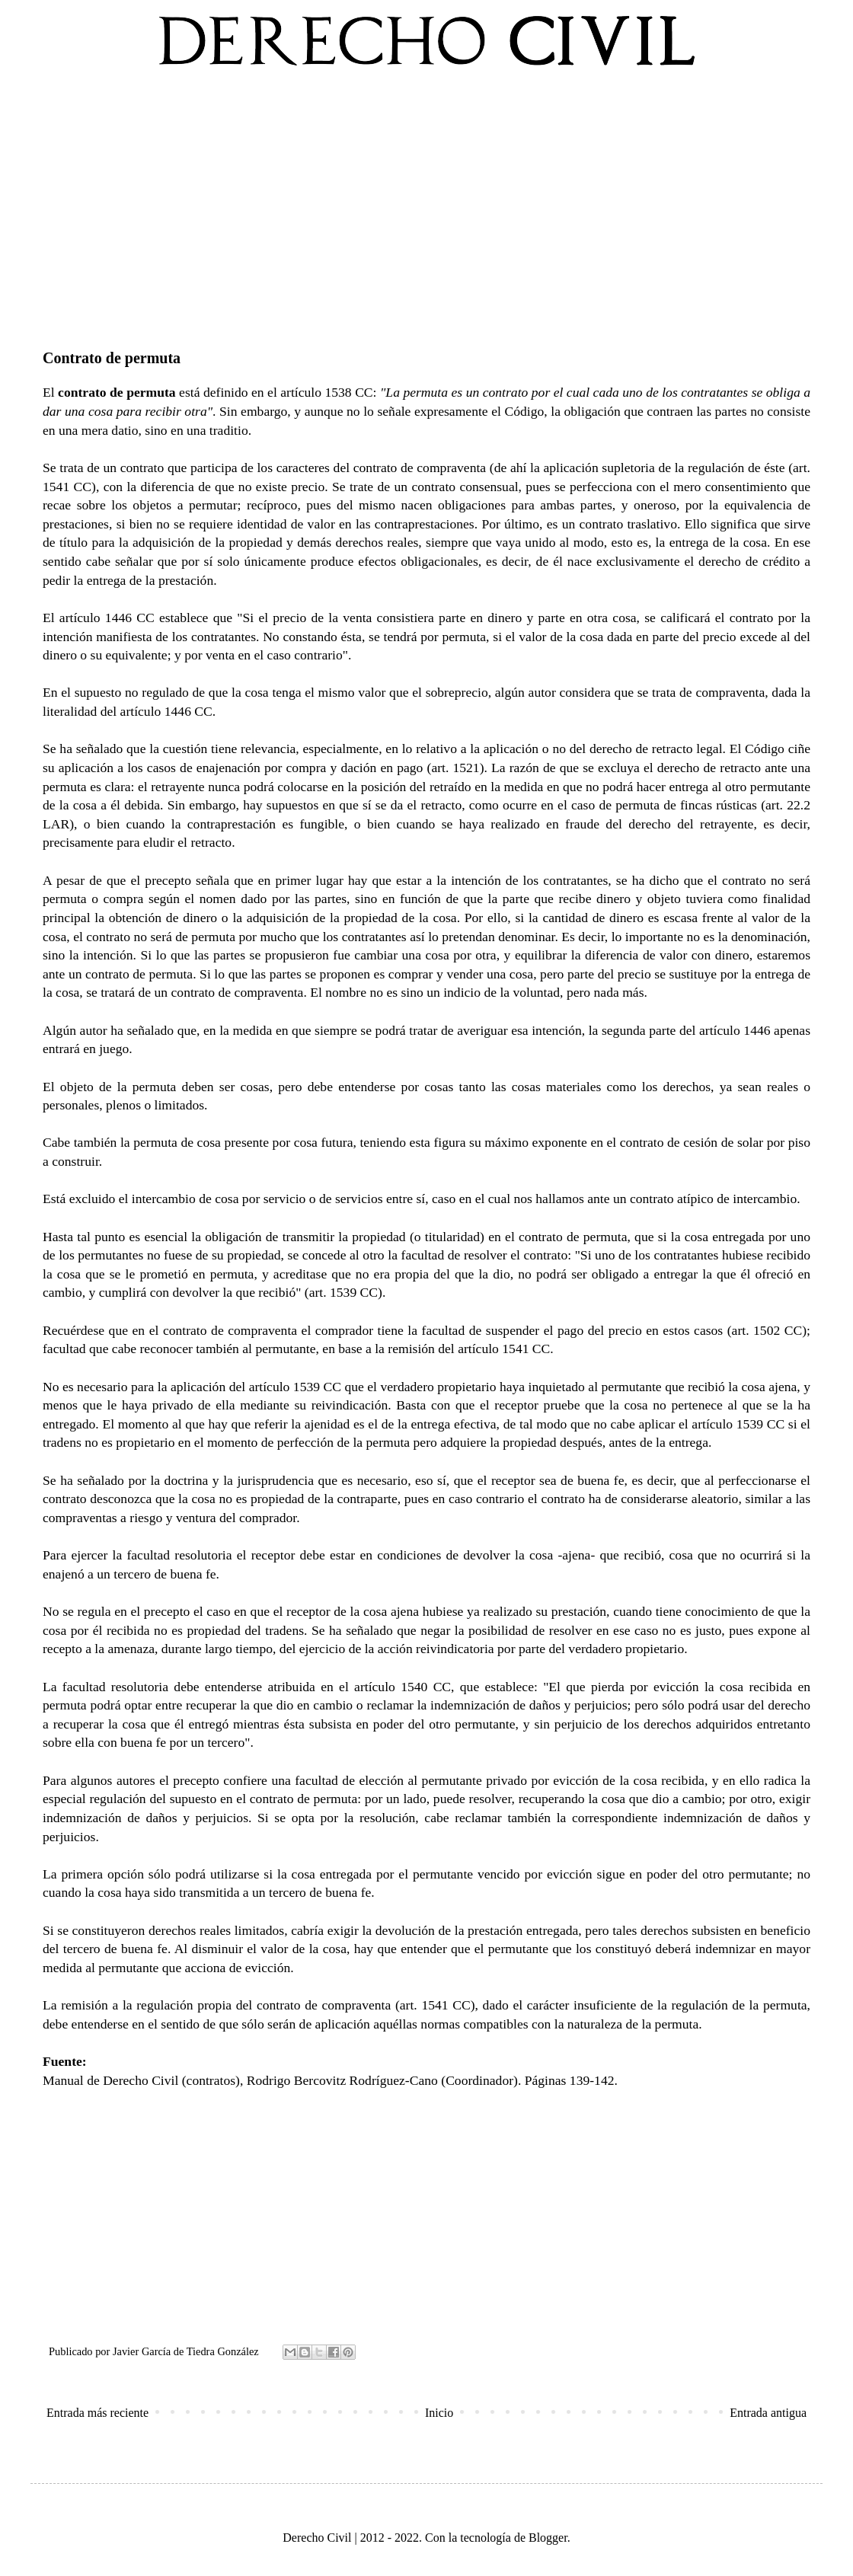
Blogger (548, 2537)
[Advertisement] (426, 204)
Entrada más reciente (97, 2412)
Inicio (439, 2412)
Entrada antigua (768, 2412)
